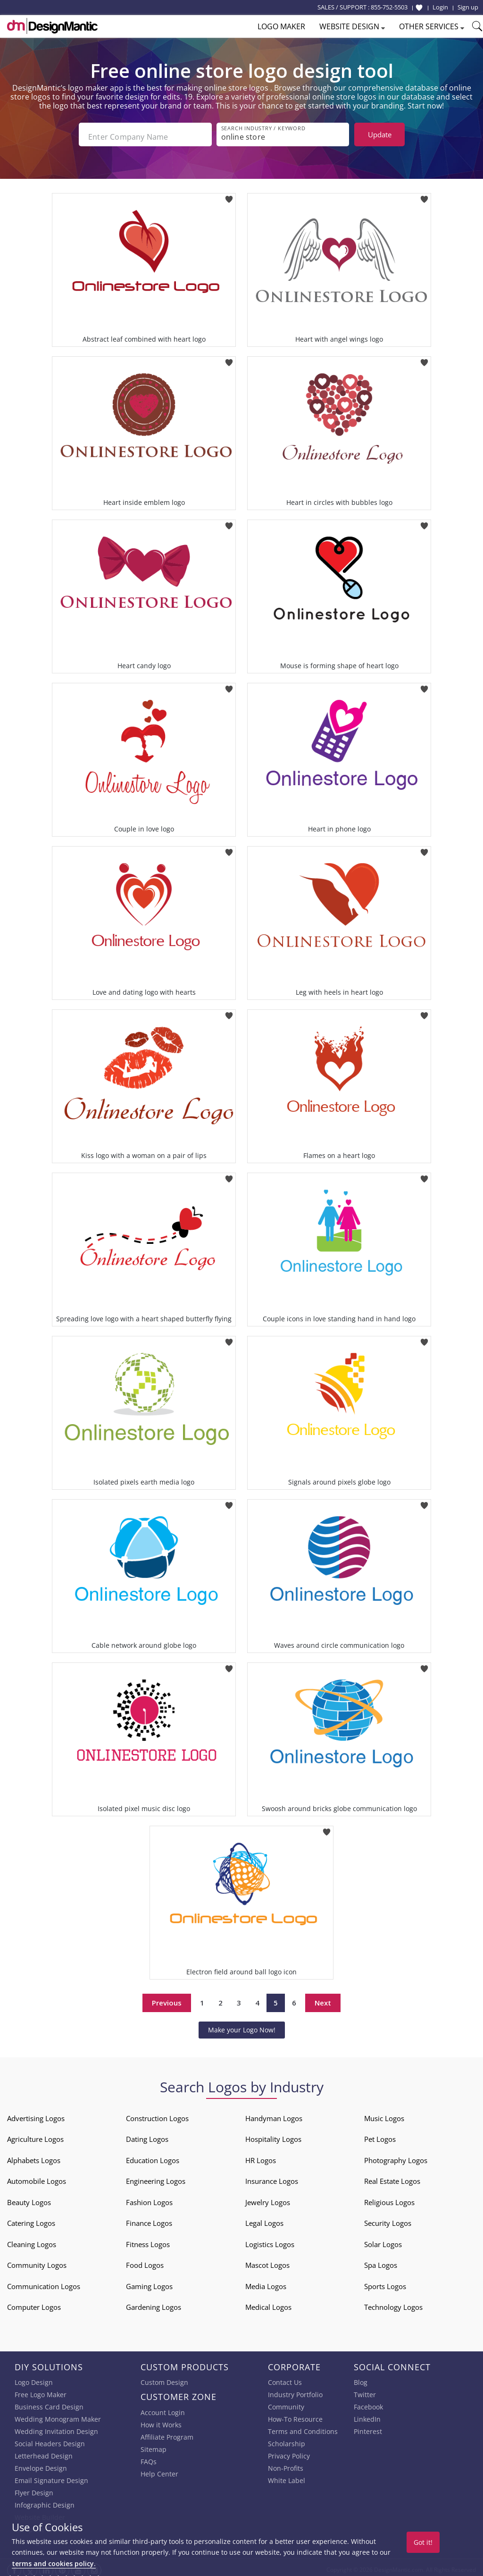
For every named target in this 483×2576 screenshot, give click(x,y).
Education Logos (152, 2155)
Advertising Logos (36, 2113)
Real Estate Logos (392, 2177)
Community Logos (37, 2261)
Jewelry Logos (267, 2197)
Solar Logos (383, 2239)
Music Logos (384, 2113)
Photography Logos (395, 2155)
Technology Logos (393, 2302)
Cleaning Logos (31, 2239)
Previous (167, 1998)
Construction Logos (157, 2113)
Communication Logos (43, 2281)
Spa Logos (380, 2261)
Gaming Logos (149, 2281)
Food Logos (145, 2261)
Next (323, 1998)
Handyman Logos (273, 2113)
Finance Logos (149, 2219)
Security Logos (387, 2219)
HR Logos (260, 2155)
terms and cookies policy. (54, 2563)
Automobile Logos (36, 2177)
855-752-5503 (389, 7)
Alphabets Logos (33, 2155)
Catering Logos (31, 2219)
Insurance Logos (271, 2177)
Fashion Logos (149, 2197)
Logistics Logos (269, 2239)
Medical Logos (268, 2302)
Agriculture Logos (35, 2135)
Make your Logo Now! (241, 2025)
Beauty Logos (29, 2197)
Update (379, 134)
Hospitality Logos (273, 2135)
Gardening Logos (153, 2302)
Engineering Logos (155, 2177)
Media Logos (265, 2281)
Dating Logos (147, 2135)
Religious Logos (389, 2197)
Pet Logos (380, 2135)
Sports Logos (385, 2281)
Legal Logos (264, 2219)
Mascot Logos (267, 2261)
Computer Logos (34, 2302)
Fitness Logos (148, 2239)
